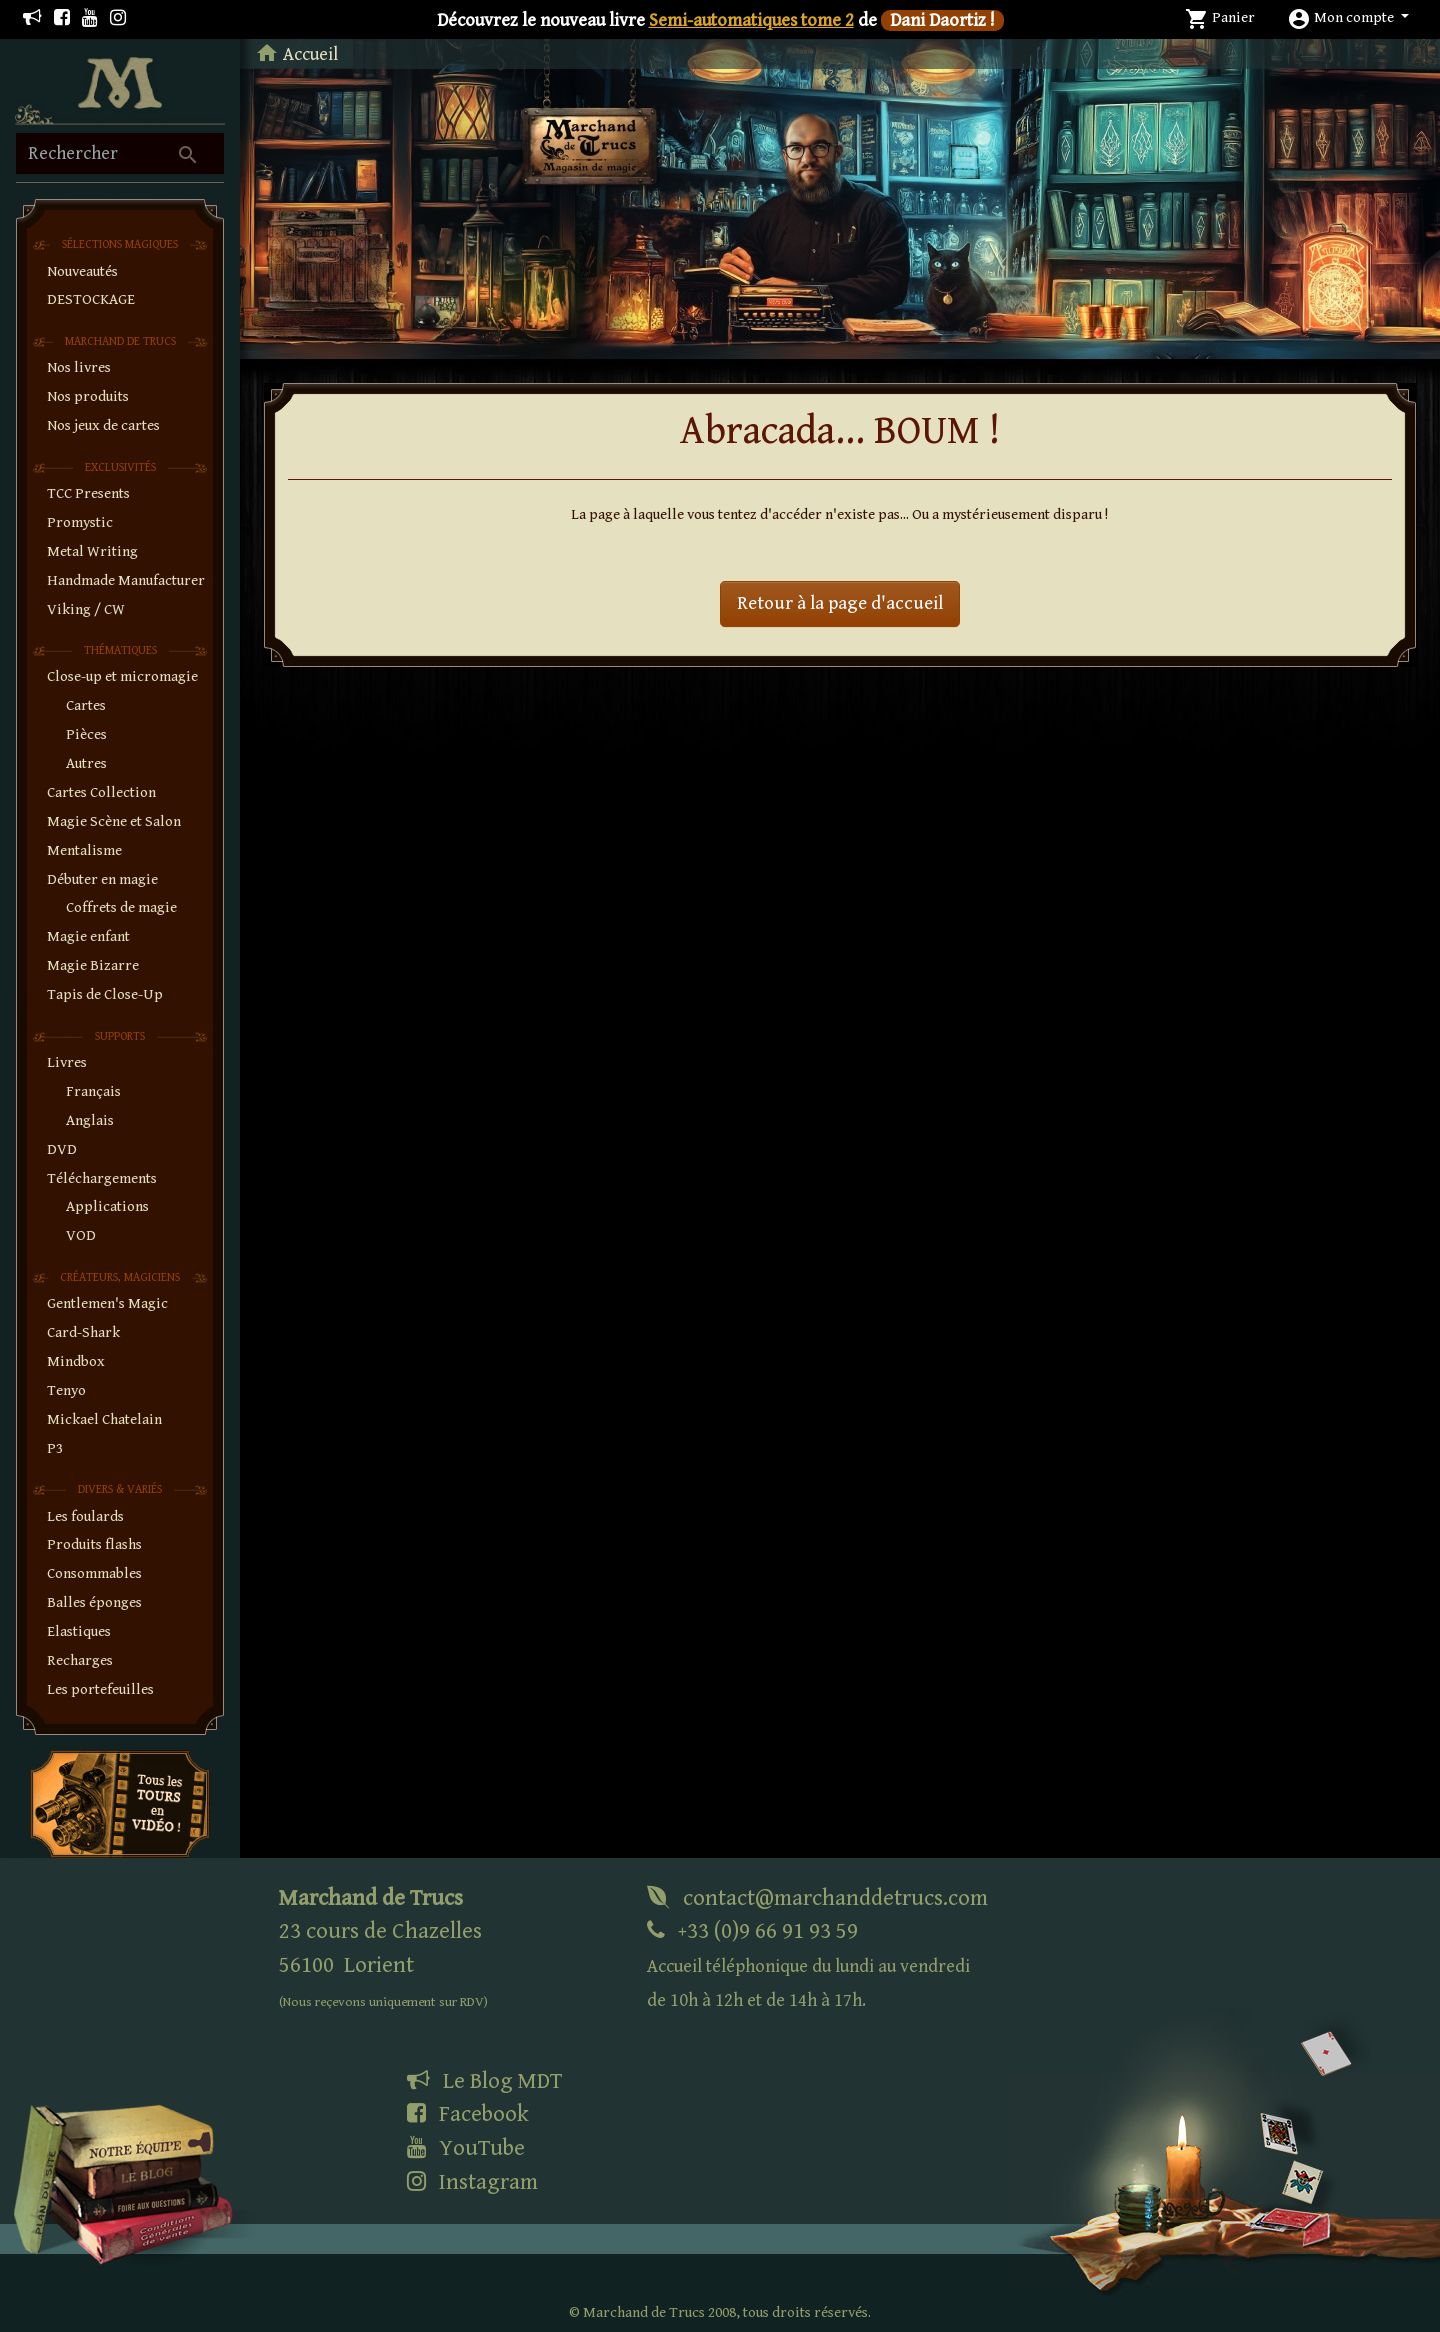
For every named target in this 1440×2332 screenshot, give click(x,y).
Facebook (468, 2114)
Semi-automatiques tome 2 (751, 20)
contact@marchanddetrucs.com (817, 1898)
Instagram (472, 2182)
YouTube (466, 2148)
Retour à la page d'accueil (840, 603)
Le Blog (484, 2081)
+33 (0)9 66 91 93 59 (808, 1964)
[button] (1348, 17)
